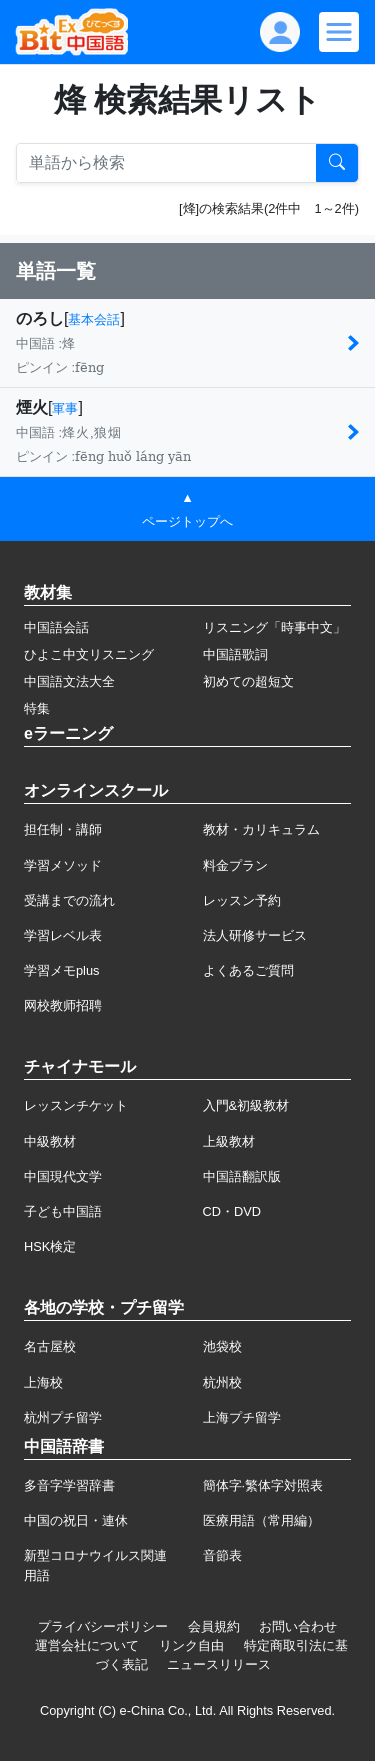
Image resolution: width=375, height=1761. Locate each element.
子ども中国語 (63, 1211)
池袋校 (222, 1346)
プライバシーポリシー (103, 1626)
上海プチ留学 (242, 1417)
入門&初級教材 (246, 1105)
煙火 (32, 407)
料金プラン (235, 865)
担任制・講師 (63, 829)
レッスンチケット (76, 1105)
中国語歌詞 (235, 654)
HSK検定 (50, 1246)
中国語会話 (56, 627)
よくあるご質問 (248, 970)
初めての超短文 (248, 681)
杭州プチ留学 (63, 1417)
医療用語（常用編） (261, 1520)
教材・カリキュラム (261, 829)
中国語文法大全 (69, 681)
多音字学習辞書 (69, 1485)
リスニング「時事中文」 (274, 627)
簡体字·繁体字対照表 (263, 1485)
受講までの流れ (69, 900)
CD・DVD (232, 1211)
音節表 (222, 1555)
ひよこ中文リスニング (89, 654)
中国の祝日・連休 (76, 1520)
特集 (37, 708)
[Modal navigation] (339, 32)
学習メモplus (61, 970)
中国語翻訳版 (242, 1176)
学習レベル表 (63, 935)
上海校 (43, 1382)
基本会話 (94, 319)
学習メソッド (63, 865)
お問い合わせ (298, 1626)
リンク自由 (191, 1645)
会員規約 (214, 1626)
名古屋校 (50, 1346)
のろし (40, 318)
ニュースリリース (219, 1664)
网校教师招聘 (63, 1005)
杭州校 (222, 1382)
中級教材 (50, 1141)
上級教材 (229, 1141)
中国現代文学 (63, 1176)
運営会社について (87, 1645)
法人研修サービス (255, 935)
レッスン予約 (242, 900)
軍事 (65, 408)
